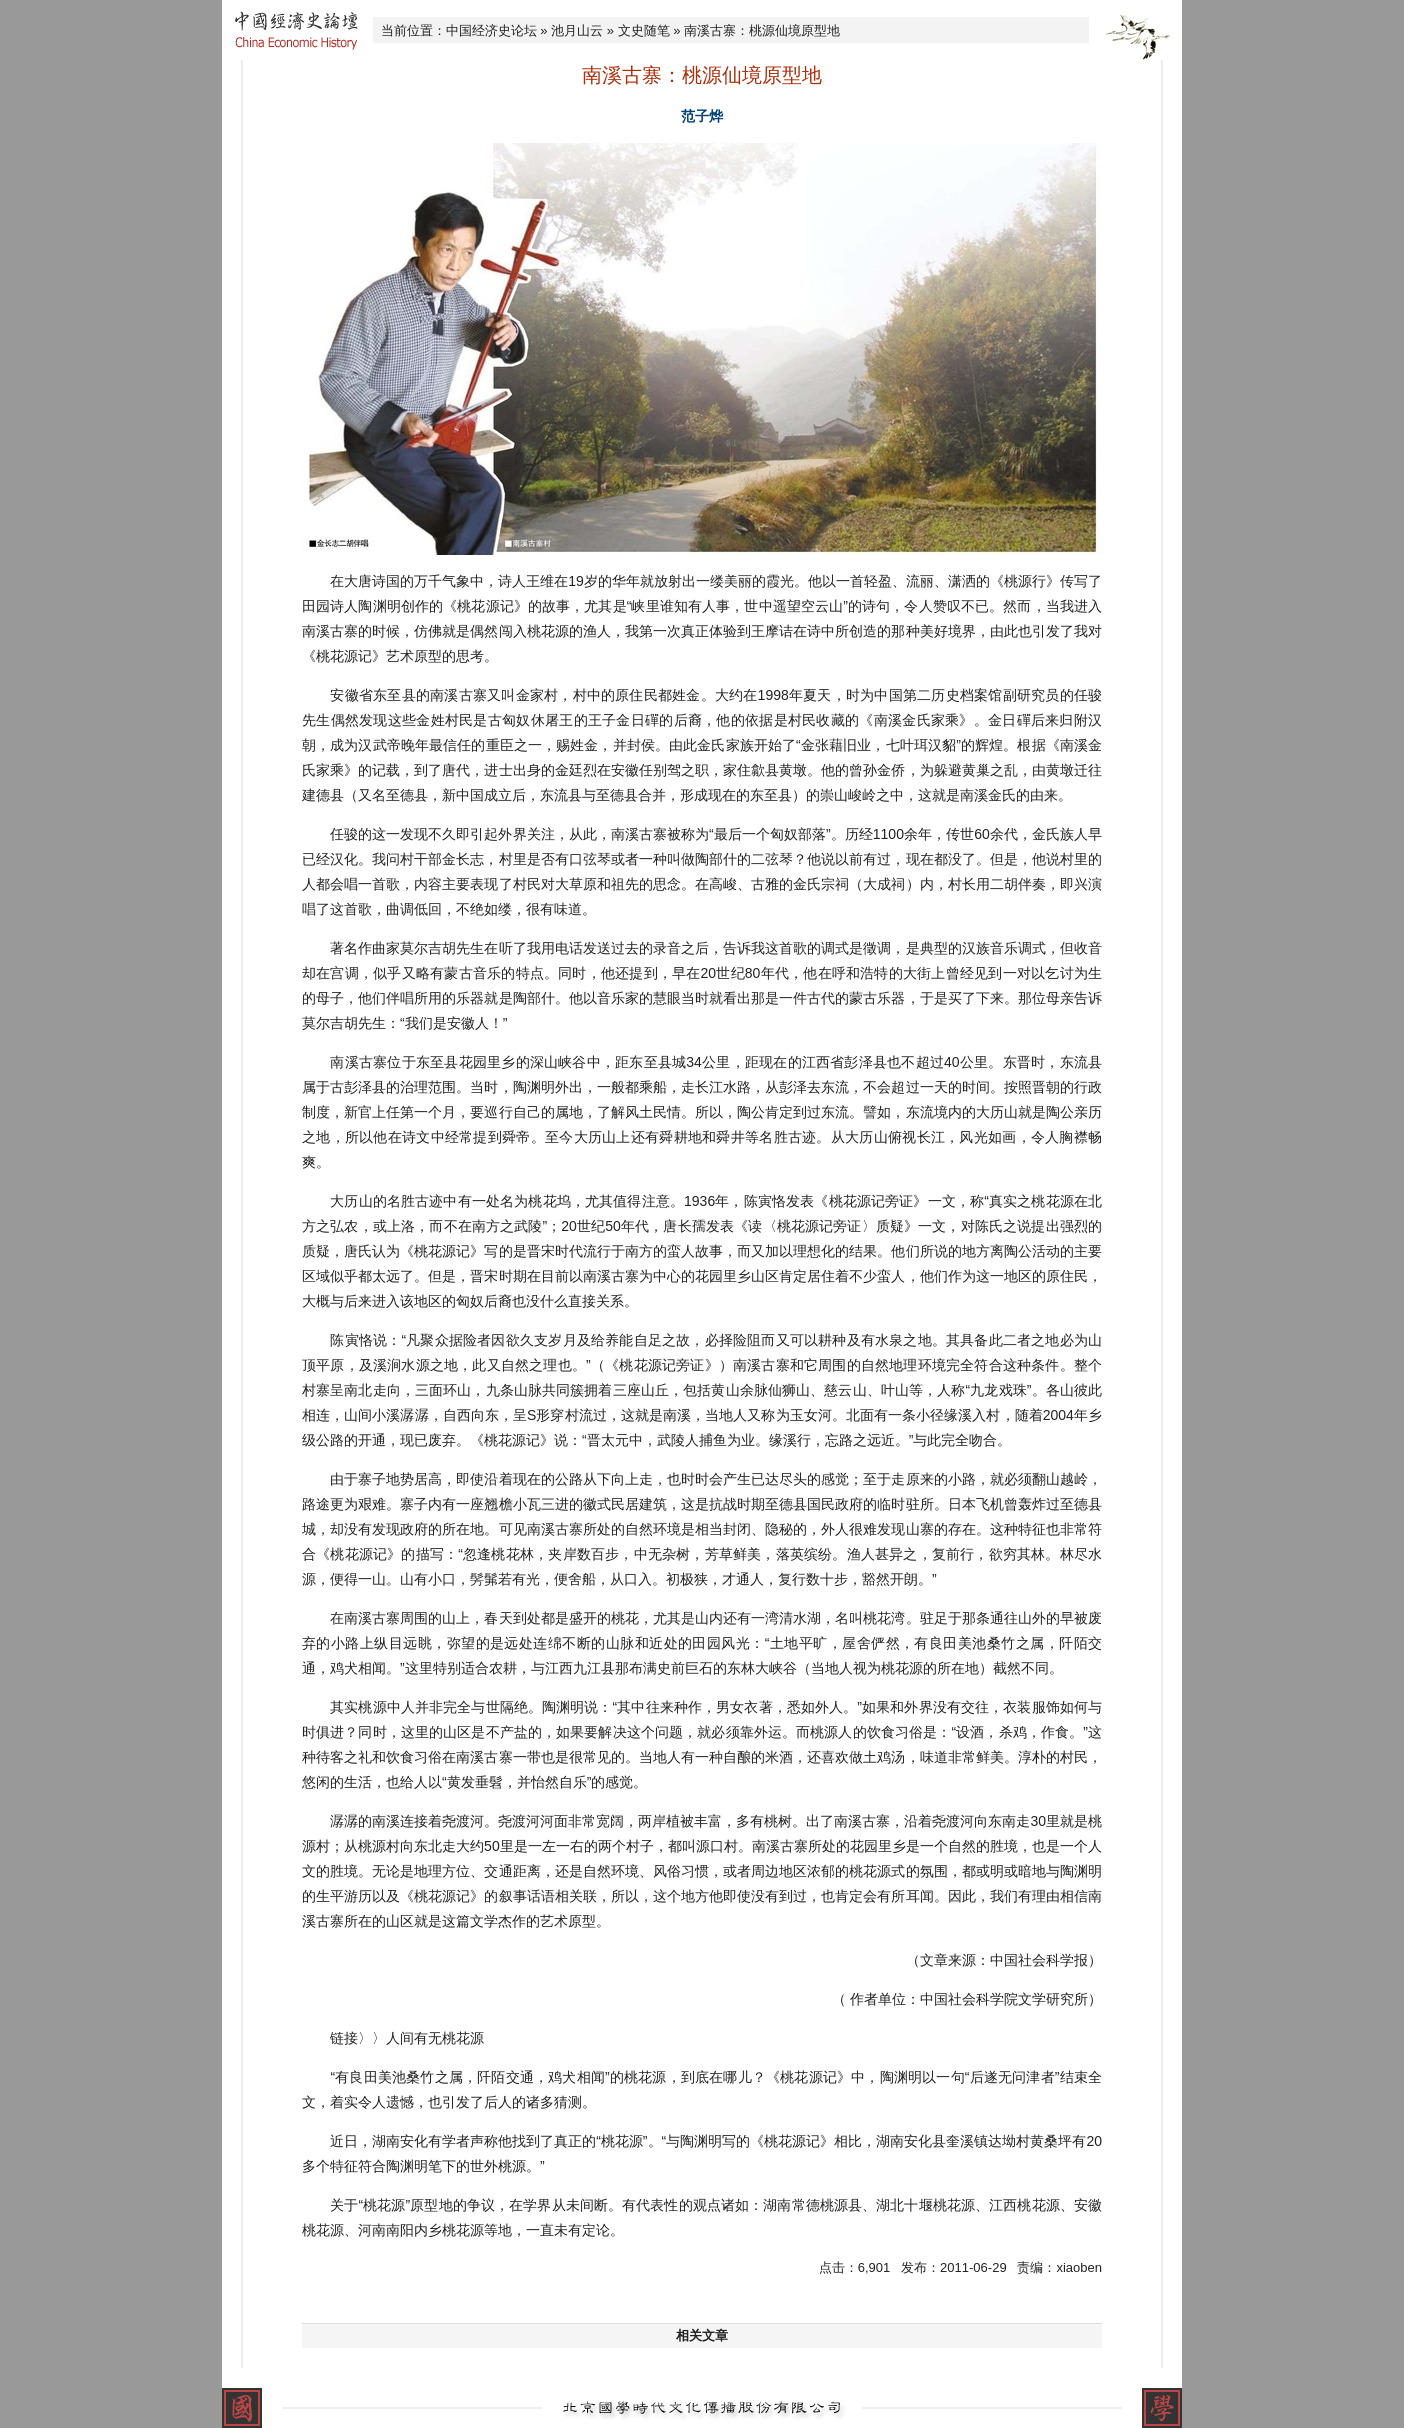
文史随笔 (644, 30)
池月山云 (577, 30)
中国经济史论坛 (491, 30)
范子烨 (702, 116)
